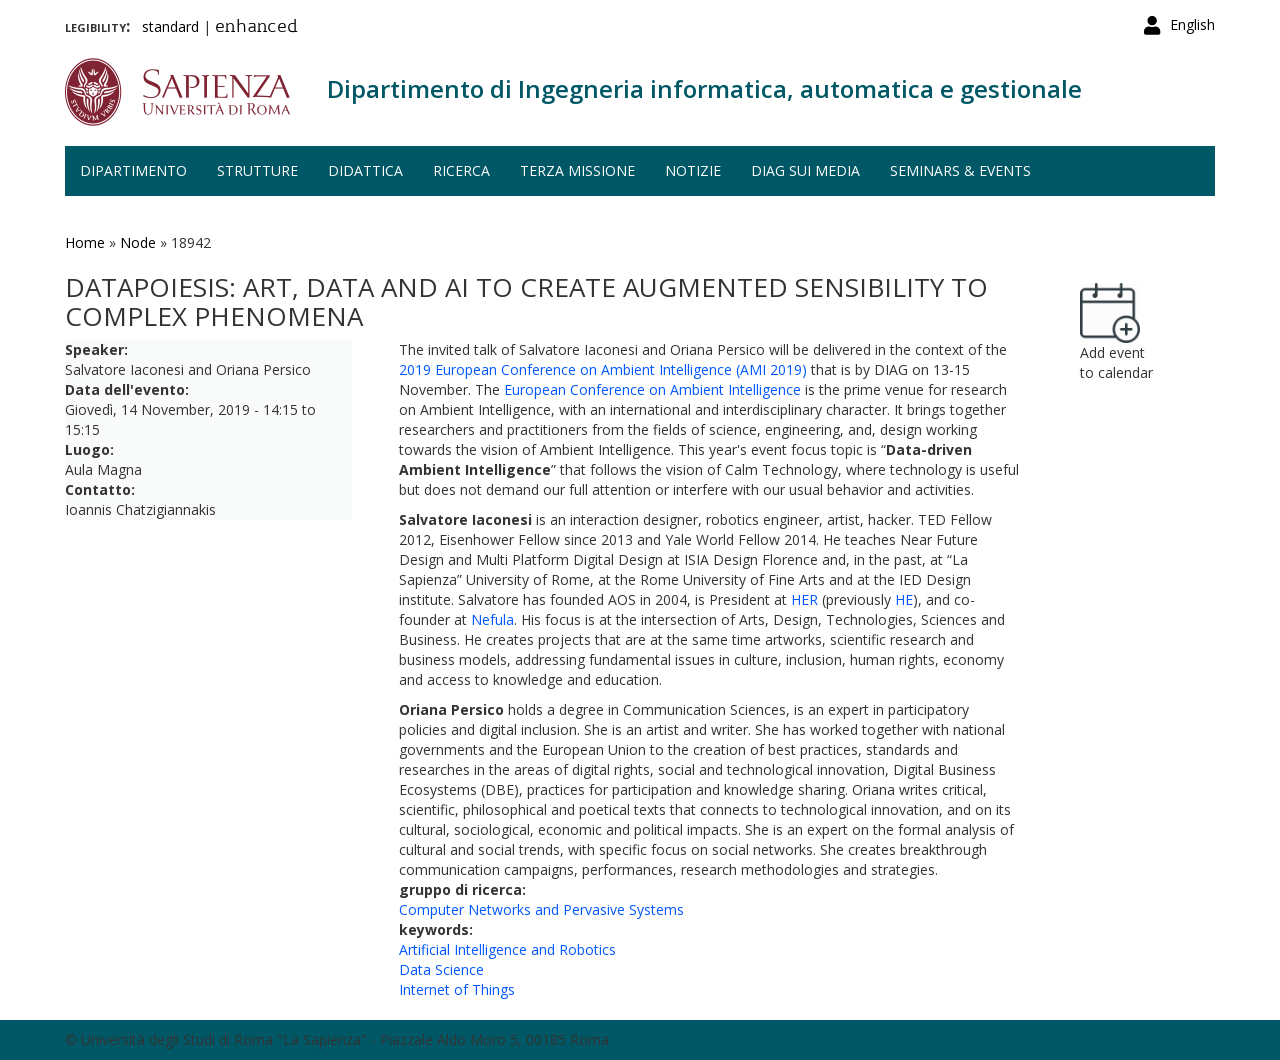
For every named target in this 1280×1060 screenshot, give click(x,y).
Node (138, 242)
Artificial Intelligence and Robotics (507, 949)
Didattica (365, 170)
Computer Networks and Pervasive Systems (541, 909)
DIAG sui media (805, 170)
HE (904, 599)
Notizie (693, 170)
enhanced (256, 28)
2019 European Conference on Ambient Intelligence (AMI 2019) (603, 369)
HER (804, 599)
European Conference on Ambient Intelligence (652, 389)
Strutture (257, 170)
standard (170, 26)
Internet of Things (457, 989)
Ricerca (461, 170)
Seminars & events (960, 170)
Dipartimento (133, 170)
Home (85, 242)
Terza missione (577, 170)
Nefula (492, 619)
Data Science (441, 969)
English (1192, 24)
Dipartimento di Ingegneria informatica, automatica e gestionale (704, 88)
